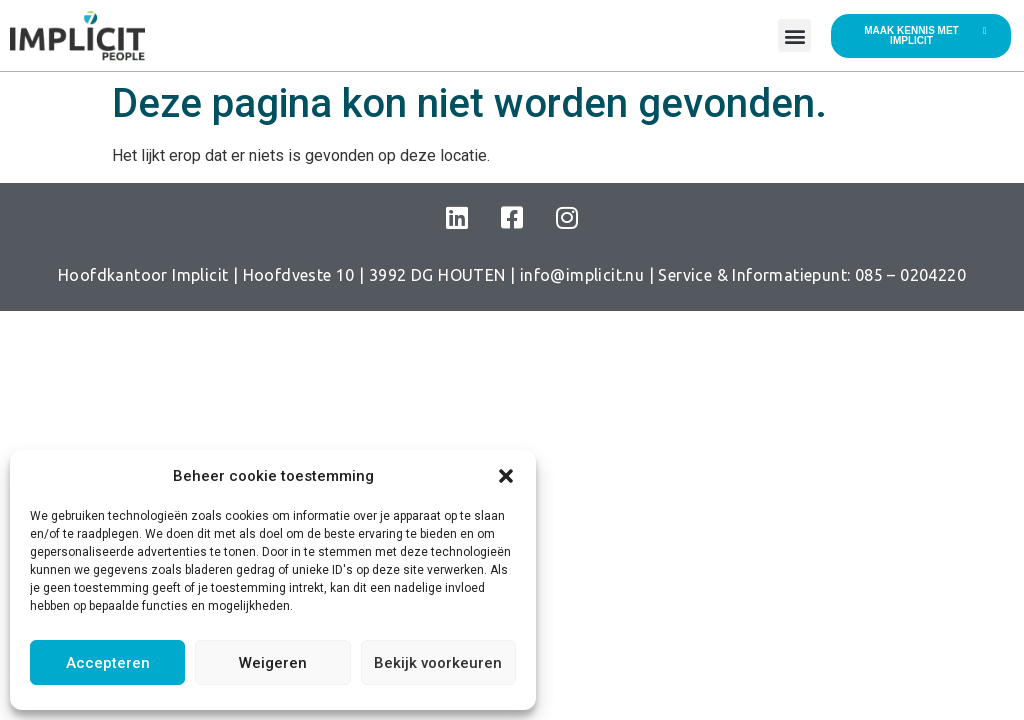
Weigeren (273, 663)
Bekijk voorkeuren (438, 663)
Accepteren (108, 663)
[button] (506, 476)
